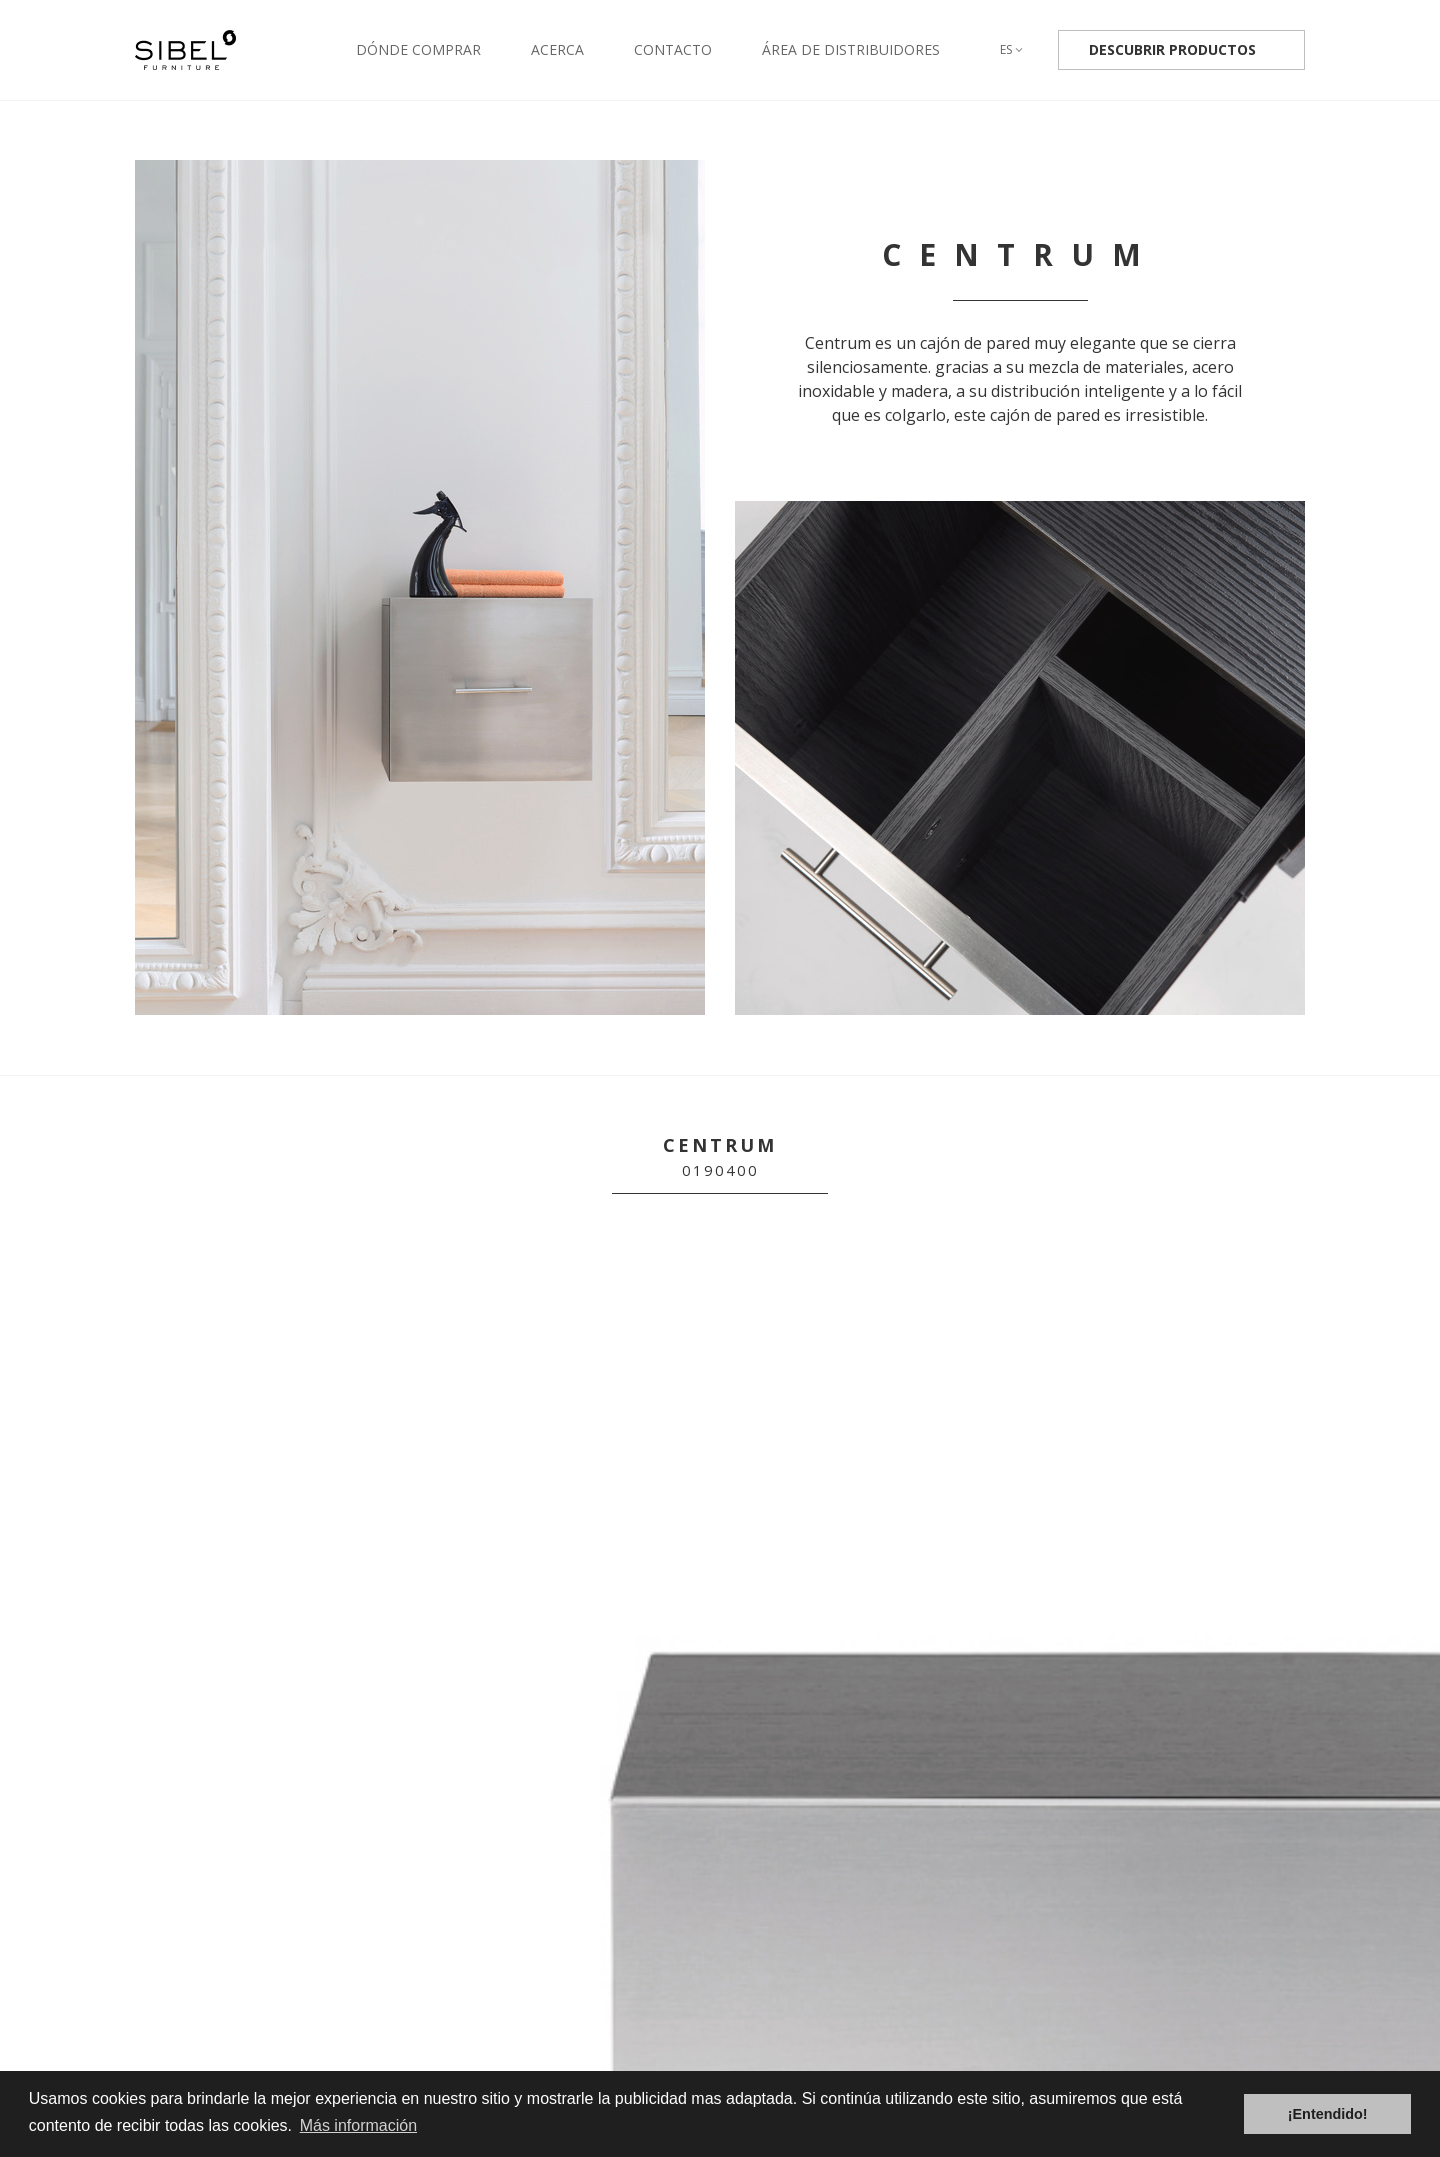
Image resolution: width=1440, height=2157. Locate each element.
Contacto (673, 49)
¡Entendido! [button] (1328, 2114)
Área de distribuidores (851, 49)
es (1011, 49)
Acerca (557, 49)
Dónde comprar (418, 49)
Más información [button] (358, 2125)
